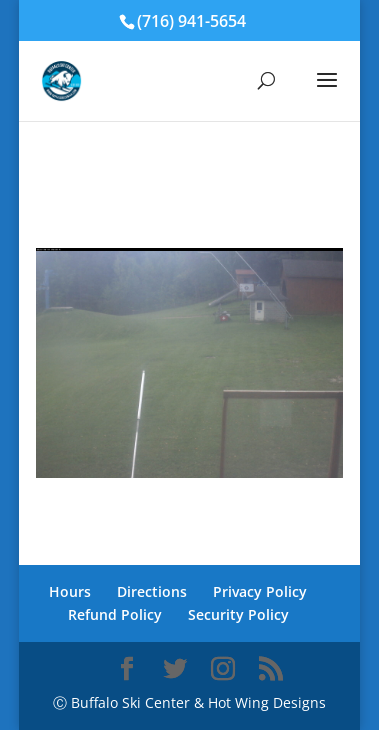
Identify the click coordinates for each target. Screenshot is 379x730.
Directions (152, 591)
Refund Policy (115, 614)
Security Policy (238, 614)
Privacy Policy (260, 591)
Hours (70, 591)
